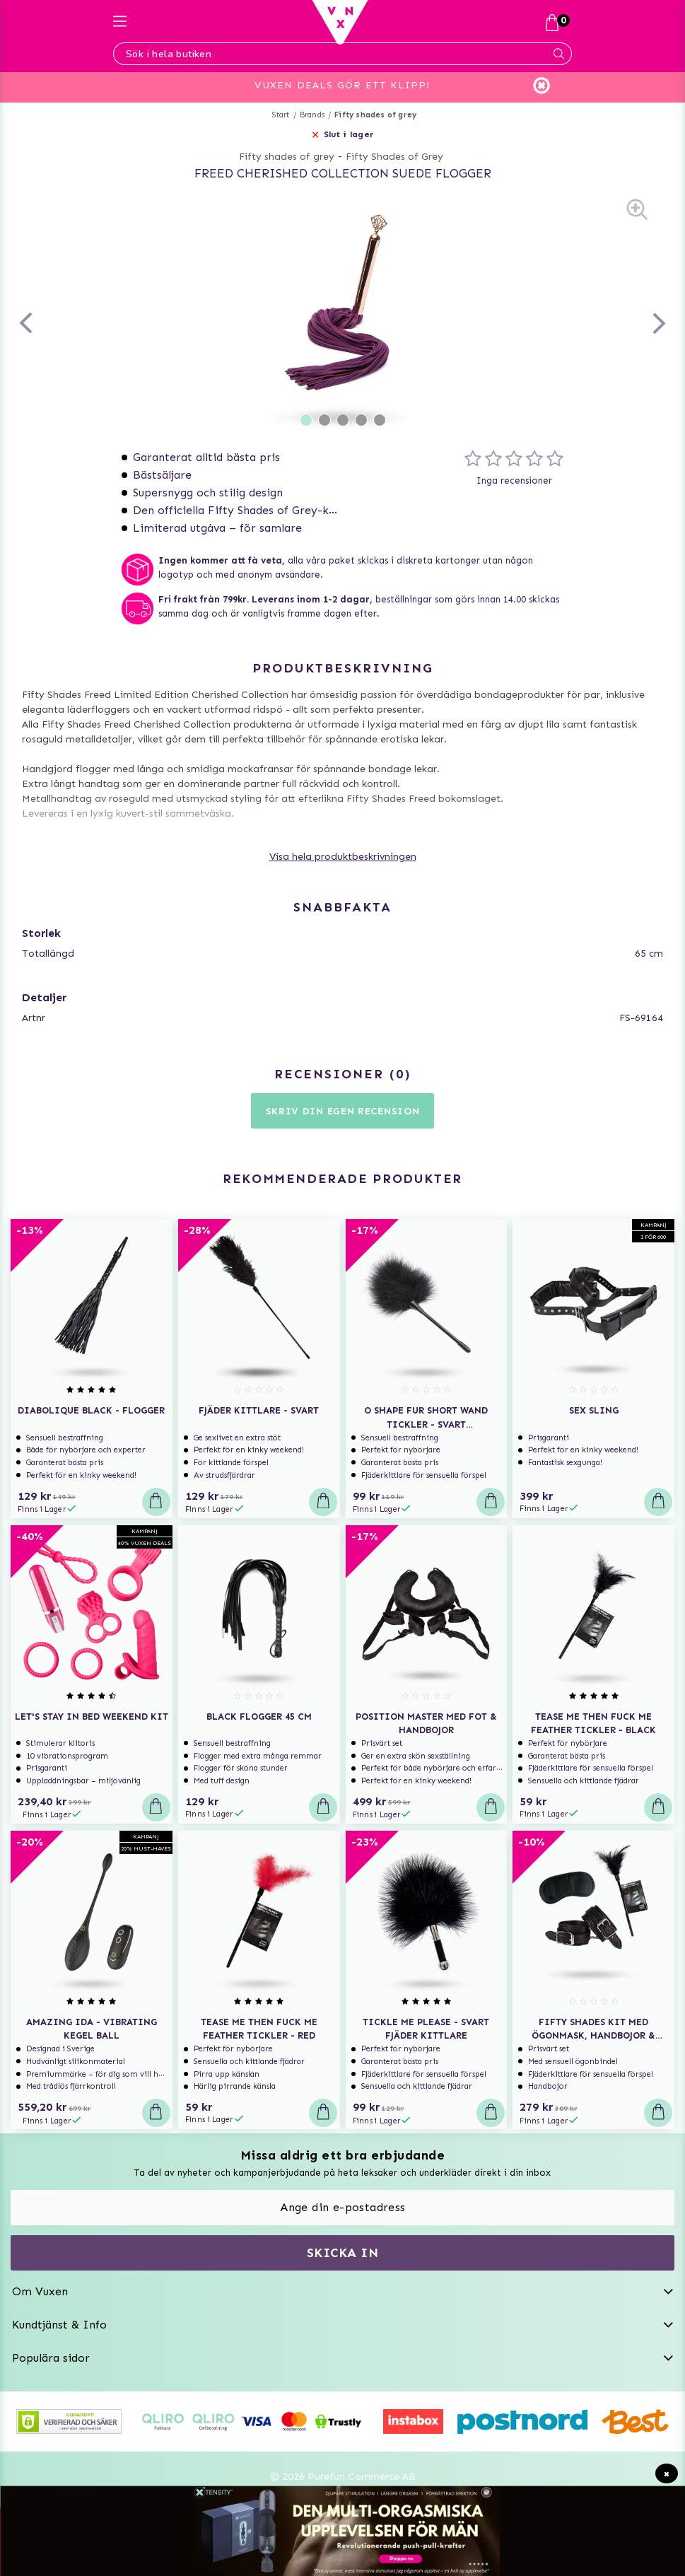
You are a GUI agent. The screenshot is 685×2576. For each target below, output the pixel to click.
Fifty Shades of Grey (394, 157)
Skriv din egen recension (343, 1111)
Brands (312, 115)
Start (281, 115)
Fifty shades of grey (375, 115)
